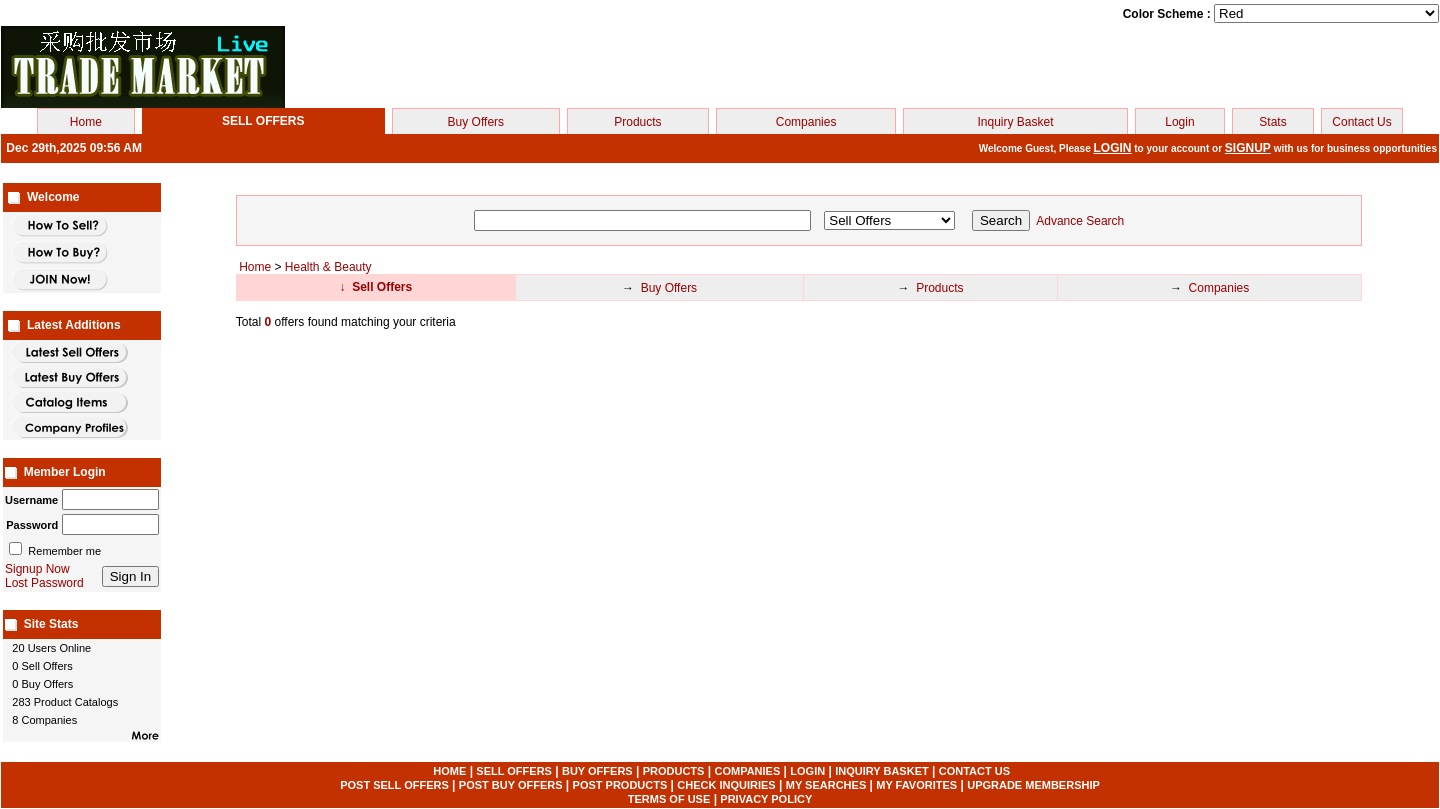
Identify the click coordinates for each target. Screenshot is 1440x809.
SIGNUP (1248, 148)
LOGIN (1113, 148)
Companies (806, 122)
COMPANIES (747, 771)
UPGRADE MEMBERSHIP (1033, 785)
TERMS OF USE (669, 799)
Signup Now (37, 569)
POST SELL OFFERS (394, 785)
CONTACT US (974, 771)
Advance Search (1080, 221)
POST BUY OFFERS (511, 785)
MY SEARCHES (826, 785)
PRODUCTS (674, 771)
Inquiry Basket (1015, 122)
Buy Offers (476, 122)
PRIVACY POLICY (766, 799)
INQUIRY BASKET (882, 771)
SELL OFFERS (514, 771)
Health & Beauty (328, 267)
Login (1179, 122)
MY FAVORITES (916, 785)
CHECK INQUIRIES (726, 785)
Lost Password (44, 583)
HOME (449, 771)
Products (637, 122)
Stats (1272, 122)
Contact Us (1361, 122)
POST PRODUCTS (620, 785)
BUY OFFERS (597, 771)
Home (86, 122)
